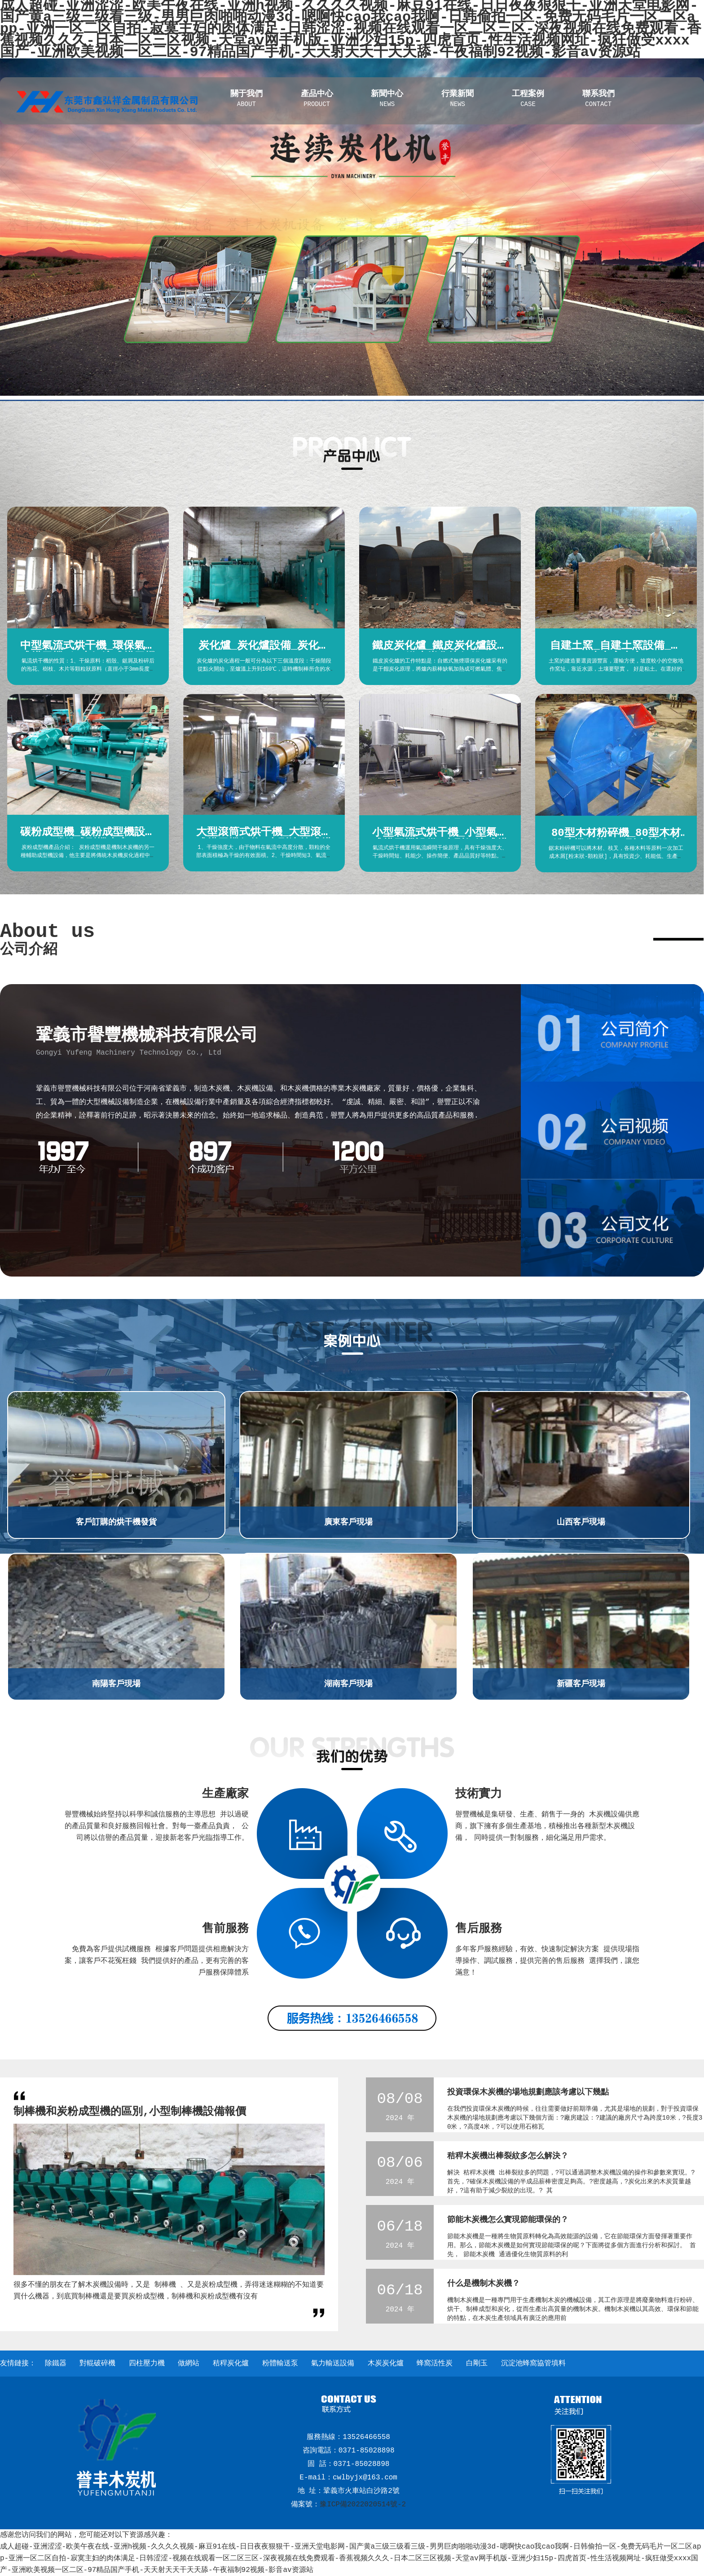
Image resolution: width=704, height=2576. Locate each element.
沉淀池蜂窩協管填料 (533, 2363)
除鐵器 (55, 2363)
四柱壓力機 (147, 2363)
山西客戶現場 (581, 1522)
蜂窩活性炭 (435, 2363)
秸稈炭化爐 (231, 2363)
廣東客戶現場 (348, 1522)
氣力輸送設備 (332, 2363)
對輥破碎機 (97, 2363)
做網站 (188, 2363)
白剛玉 (477, 2363)
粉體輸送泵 (280, 2363)
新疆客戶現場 (581, 1683)
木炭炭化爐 (386, 2363)
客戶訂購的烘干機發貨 (116, 1522)
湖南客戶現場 (348, 1683)
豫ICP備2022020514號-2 (363, 2505)
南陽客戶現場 (116, 1683)
